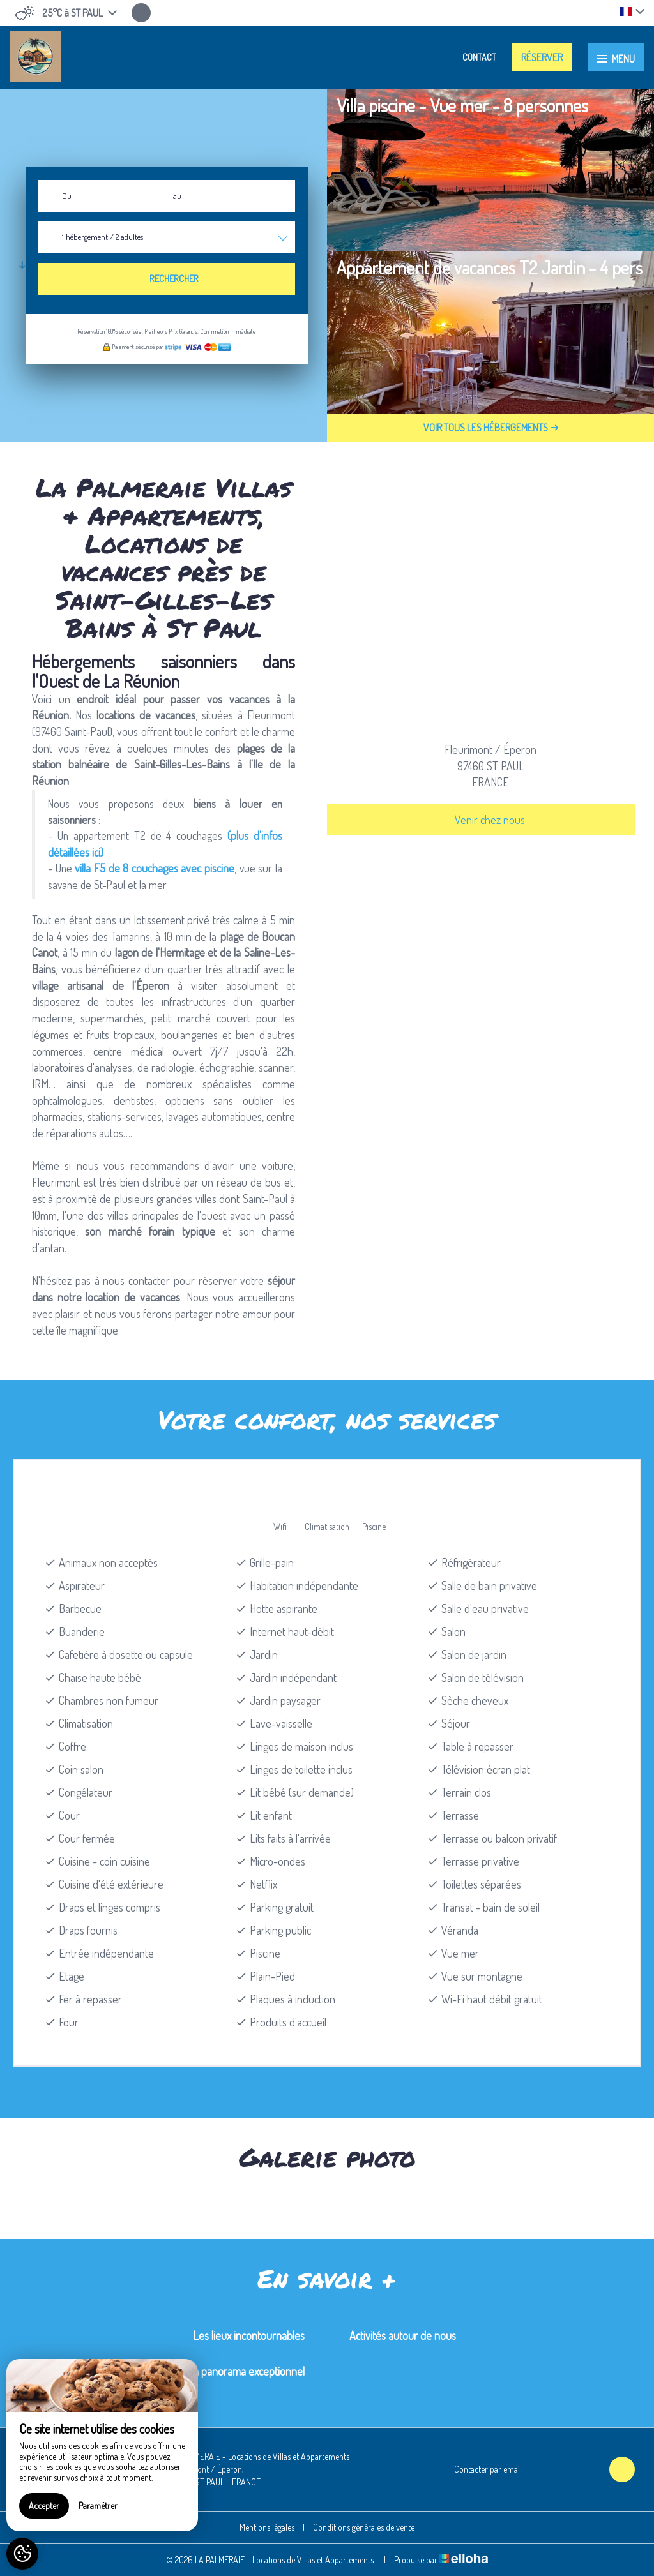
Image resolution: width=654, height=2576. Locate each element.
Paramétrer (98, 2505)
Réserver (542, 57)
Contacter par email (480, 2469)
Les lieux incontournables (249, 2335)
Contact (479, 57)
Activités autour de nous (402, 2335)
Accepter (44, 2505)
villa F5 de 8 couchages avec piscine (154, 868)
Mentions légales (267, 2527)
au (177, 196)
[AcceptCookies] (22, 2554)
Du (67, 196)
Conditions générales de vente (363, 2527)
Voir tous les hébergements (490, 427)
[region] (102, 2445)
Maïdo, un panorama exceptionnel (230, 2371)
